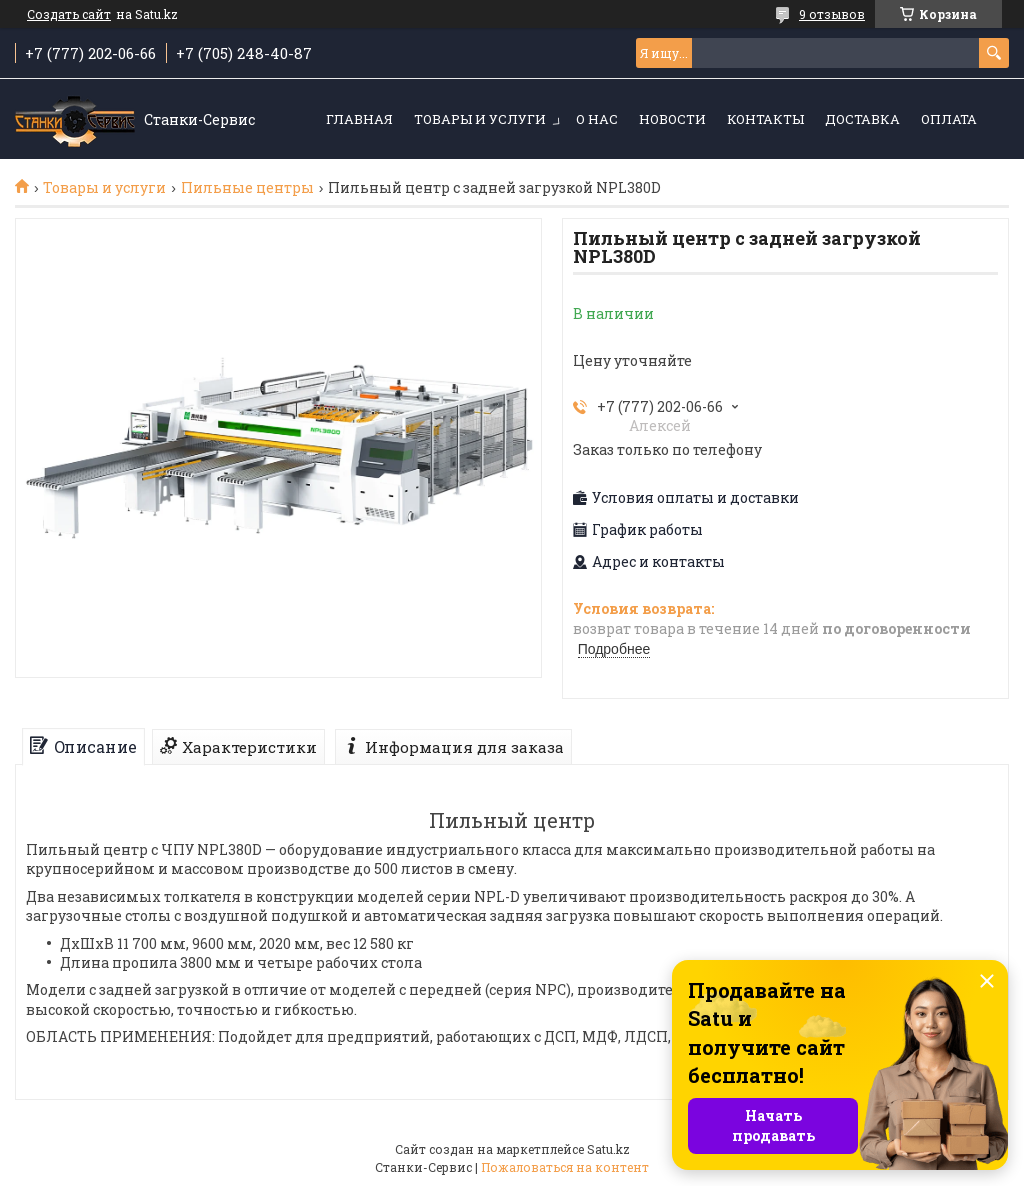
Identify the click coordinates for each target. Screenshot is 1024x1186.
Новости (672, 119)
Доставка (862, 119)
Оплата (949, 119)
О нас (597, 119)
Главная (359, 119)
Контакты (765, 119)
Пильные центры (247, 188)
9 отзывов (832, 14)
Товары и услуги (480, 119)
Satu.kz (608, 1149)
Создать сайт (69, 14)
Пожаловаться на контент (565, 1167)
